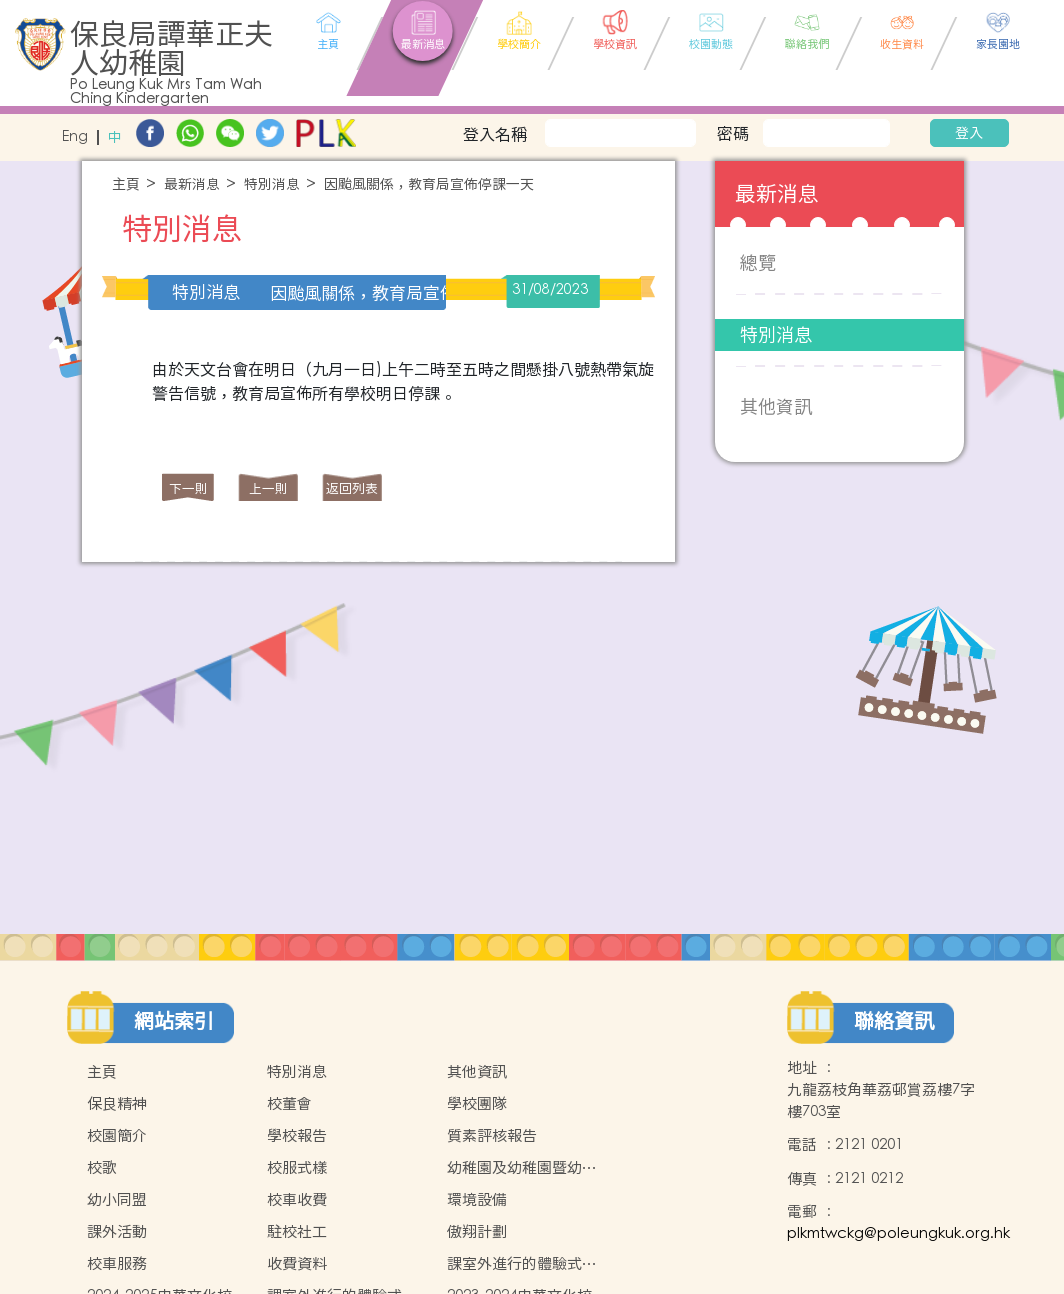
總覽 (758, 262)
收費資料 (297, 1263)
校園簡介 (117, 1135)
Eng (75, 137)
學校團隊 (477, 1103)
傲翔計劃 (477, 1231)
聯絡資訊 (894, 1021)
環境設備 (477, 1199)
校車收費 (297, 1199)
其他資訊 (776, 406)
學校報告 (297, 1135)
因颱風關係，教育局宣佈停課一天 (429, 184)
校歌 (102, 1167)
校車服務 (117, 1263)
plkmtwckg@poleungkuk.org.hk (898, 1233)
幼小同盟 (117, 1199)
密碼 (733, 133)
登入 (969, 133)
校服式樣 (297, 1167)
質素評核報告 (492, 1135)
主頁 (126, 184)
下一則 (188, 488)
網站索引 (174, 1021)
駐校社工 (297, 1231)
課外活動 (117, 1231)
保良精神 (117, 1103)
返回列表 (352, 488)
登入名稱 (495, 134)
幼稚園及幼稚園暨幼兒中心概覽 (522, 1168)
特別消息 (272, 184)
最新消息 (192, 184)
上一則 (268, 488)
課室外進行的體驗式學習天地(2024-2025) (522, 1264)
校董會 (289, 1103)
